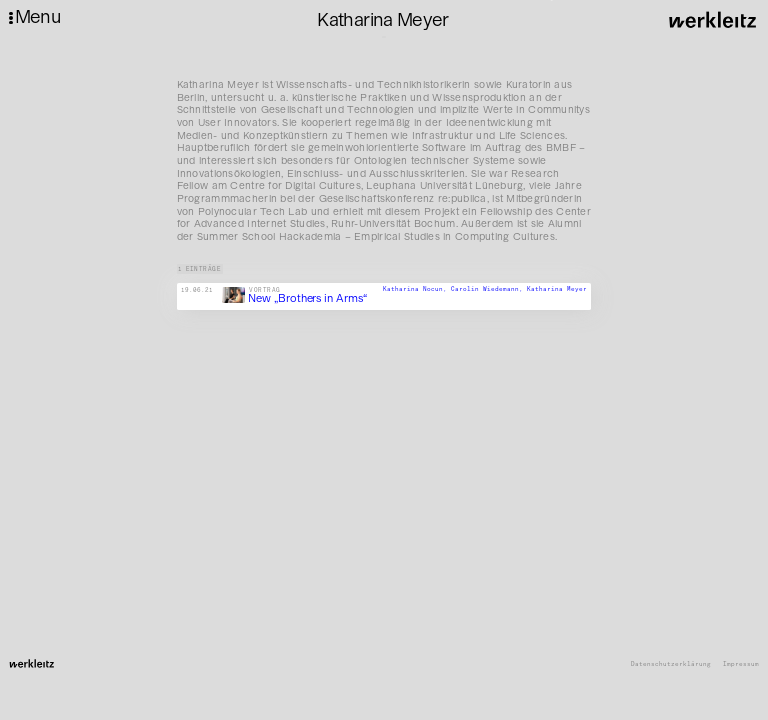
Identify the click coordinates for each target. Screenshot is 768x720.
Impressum (741, 664)
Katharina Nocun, (417, 290)
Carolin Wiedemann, (489, 290)
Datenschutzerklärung (671, 664)
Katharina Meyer (557, 290)
